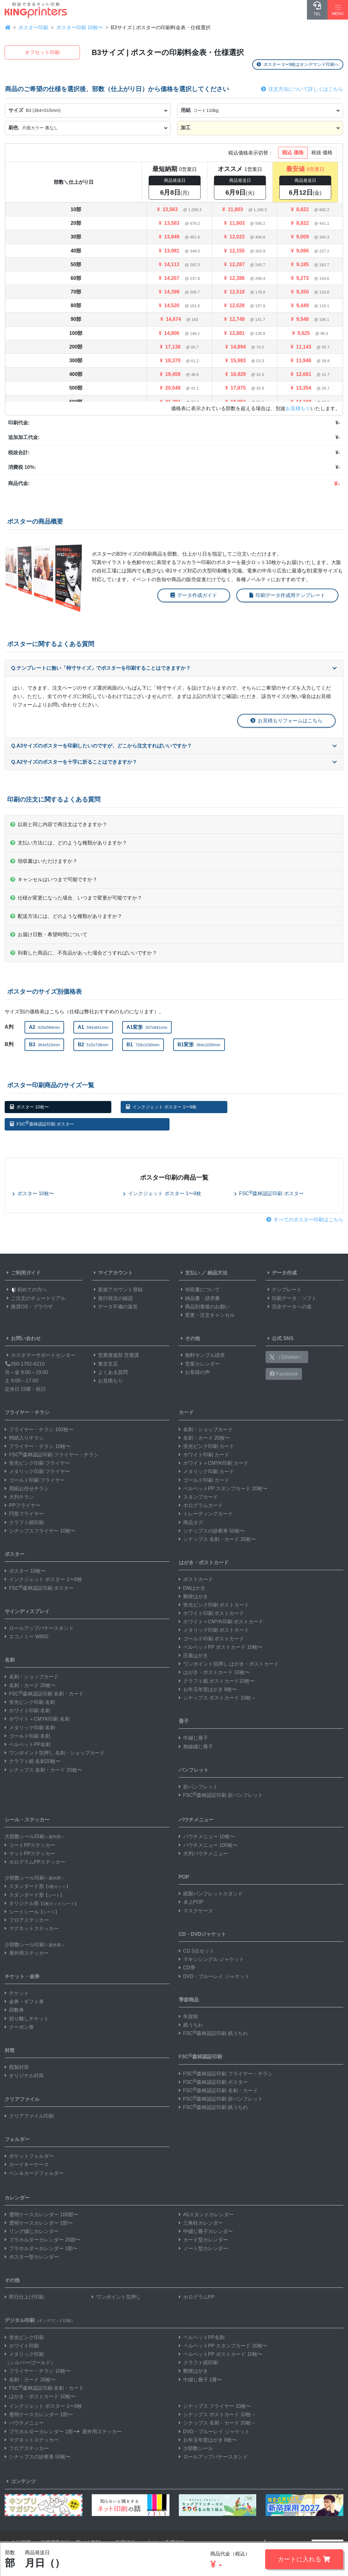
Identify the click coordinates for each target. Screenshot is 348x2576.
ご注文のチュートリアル (35, 1298)
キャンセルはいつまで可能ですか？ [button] (53, 879)
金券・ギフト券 (24, 2001)
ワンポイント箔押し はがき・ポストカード (229, 1664)
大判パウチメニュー (203, 1853)
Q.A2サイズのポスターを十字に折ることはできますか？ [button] (174, 762)
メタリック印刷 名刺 (30, 1727)
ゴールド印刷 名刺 (27, 1736)
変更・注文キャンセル (207, 1315)
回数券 (14, 2010)
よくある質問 (110, 1372)
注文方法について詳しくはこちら (302, 89)
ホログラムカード (201, 1505)
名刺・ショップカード (32, 1676)
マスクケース (196, 1910)
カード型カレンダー (203, 2239)
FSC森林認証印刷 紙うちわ (213, 2033)
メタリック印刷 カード (206, 1471)
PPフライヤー (22, 1505)
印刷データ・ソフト (291, 1298)
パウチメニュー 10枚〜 (207, 1836)
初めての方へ (26, 1289)
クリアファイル (22, 2099)
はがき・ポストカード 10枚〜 (214, 1672)
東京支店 (105, 1364)
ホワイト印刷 (22, 2345)
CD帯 (187, 1967)
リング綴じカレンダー (32, 2231)
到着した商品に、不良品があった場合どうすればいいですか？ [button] (83, 952)
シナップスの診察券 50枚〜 (212, 1530)
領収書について (199, 1289)
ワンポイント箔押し (116, 2297)
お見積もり (297, 408)
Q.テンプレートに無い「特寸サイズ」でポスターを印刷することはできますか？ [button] (174, 668)
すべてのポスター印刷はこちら (304, 1219)
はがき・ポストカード (204, 1562)
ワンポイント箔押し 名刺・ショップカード (55, 1752)
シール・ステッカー (27, 1819)
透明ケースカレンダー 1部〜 (39, 2223)
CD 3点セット (196, 1951)
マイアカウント (112, 1272)
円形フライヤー (24, 1513)
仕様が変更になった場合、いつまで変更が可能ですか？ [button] (76, 897)
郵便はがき (193, 1596)
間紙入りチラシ (24, 1438)
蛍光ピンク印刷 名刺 (30, 1702)
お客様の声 (194, 1372)
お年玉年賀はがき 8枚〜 (208, 1689)
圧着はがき (193, 1655)
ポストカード (196, 1579)
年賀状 (188, 2016)
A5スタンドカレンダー (206, 2214)
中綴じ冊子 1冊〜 (200, 2379)
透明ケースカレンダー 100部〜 (41, 2214)
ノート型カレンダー (203, 2248)
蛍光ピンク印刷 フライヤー (37, 1463)
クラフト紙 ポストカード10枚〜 (217, 1681)
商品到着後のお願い (204, 1306)
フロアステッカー (27, 1920)
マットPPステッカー (30, 1853)
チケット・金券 (22, 1976)
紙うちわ (191, 2025)
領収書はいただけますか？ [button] (43, 861)
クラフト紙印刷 (24, 1522)
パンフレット (194, 1770)
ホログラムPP (197, 2297)
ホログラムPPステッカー (35, 1862)
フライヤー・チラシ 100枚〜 (39, 1429)
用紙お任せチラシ (27, 1488)
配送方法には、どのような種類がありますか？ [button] (66, 916)
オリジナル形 (42, 1903)
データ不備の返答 (115, 1306)
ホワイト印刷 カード (204, 1454)
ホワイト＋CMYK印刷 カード (214, 1463)
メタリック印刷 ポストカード (214, 1630)
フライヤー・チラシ (27, 1412)
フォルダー (17, 2139)
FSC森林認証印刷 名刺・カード (44, 1693)
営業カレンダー (199, 1364)
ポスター (15, 1554)
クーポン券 (19, 2027)
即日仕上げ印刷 (24, 2297)
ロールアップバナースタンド (39, 1628)
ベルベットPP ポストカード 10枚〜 (221, 1647)
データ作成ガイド (193, 595)
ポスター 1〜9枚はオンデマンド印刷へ (298, 64)
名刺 (10, 1660)
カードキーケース (27, 2164)
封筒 (10, 2050)
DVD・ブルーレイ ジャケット (214, 1976)
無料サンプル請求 (202, 1355)
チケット (17, 1993)
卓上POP (191, 1902)
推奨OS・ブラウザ (29, 1306)
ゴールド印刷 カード (204, 1480)
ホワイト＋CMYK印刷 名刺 (37, 1719)
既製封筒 (17, 2067)
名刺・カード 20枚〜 (30, 1685)
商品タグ (191, 1522)
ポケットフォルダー (29, 2156)
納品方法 (217, 1272)
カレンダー (17, 2197)
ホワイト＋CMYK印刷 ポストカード (221, 1621)
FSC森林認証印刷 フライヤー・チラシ (52, 1454)
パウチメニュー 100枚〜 (208, 1845)
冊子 (184, 1721)
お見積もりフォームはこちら (286, 720)
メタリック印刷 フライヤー (37, 1471)
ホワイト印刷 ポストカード (211, 1613)
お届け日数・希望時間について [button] (48, 934)
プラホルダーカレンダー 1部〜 (41, 2248)
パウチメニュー (196, 1819)
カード (186, 1412)
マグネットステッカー (32, 1928)
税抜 (321, 152)
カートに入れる (304, 2559)
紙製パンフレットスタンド (211, 1893)
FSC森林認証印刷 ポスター (42, 1123)
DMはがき (192, 1588)
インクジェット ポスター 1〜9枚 (161, 1106)
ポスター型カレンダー (32, 2256)
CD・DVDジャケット (202, 1934)
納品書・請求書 (199, 1298)
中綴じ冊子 (193, 1738)
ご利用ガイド (23, 1272)
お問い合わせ (23, 1338)
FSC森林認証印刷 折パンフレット (221, 1795)
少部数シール (196, 2448)
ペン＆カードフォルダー (34, 2173)
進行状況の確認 (112, 1298)
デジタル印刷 (40, 2320)
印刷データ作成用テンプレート (287, 595)
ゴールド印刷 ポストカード (211, 1638)
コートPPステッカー (30, 1845)
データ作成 (281, 1272)
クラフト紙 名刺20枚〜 (33, 1761)
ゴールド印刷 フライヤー (35, 1480)
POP (184, 1877)
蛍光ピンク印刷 (24, 2337)
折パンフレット (198, 1786)
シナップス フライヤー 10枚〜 (215, 2406)
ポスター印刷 (33, 27)
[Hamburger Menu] (337, 10)
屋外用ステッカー (27, 1953)
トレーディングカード (206, 1513)
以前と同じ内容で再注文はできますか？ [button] (58, 824)
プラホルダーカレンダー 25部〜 (43, 2239)
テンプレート (284, 1289)
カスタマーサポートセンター (40, 1355)
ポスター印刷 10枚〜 (79, 27)
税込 (292, 152)
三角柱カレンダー (201, 2223)
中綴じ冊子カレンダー (206, 2231)
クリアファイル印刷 (29, 2116)
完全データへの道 (289, 1306)
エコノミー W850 (26, 1636)
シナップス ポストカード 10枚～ (217, 1697)
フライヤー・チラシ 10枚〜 (38, 1446)
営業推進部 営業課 (115, 1355)
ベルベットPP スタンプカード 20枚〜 (223, 1488)
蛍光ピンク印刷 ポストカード (214, 1604)
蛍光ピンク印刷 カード (206, 1446)
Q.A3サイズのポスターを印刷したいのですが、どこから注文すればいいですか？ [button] (174, 745)
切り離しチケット (27, 2018)
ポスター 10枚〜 (29, 1106)
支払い (189, 1272)
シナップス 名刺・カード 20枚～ (217, 2423)
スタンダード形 (37, 1886)
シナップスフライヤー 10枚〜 (40, 1530)
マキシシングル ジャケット (211, 1959)
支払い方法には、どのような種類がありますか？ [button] (68, 842)
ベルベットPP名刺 (27, 1744)
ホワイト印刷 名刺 (27, 1710)
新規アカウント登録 (117, 1289)
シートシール (32, 1911)
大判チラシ (19, 1497)
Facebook (284, 1373)
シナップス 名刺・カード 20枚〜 (43, 1770)
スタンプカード (198, 1497)
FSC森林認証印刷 (200, 2056)
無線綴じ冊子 (196, 1746)
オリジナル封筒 (24, 2075)
